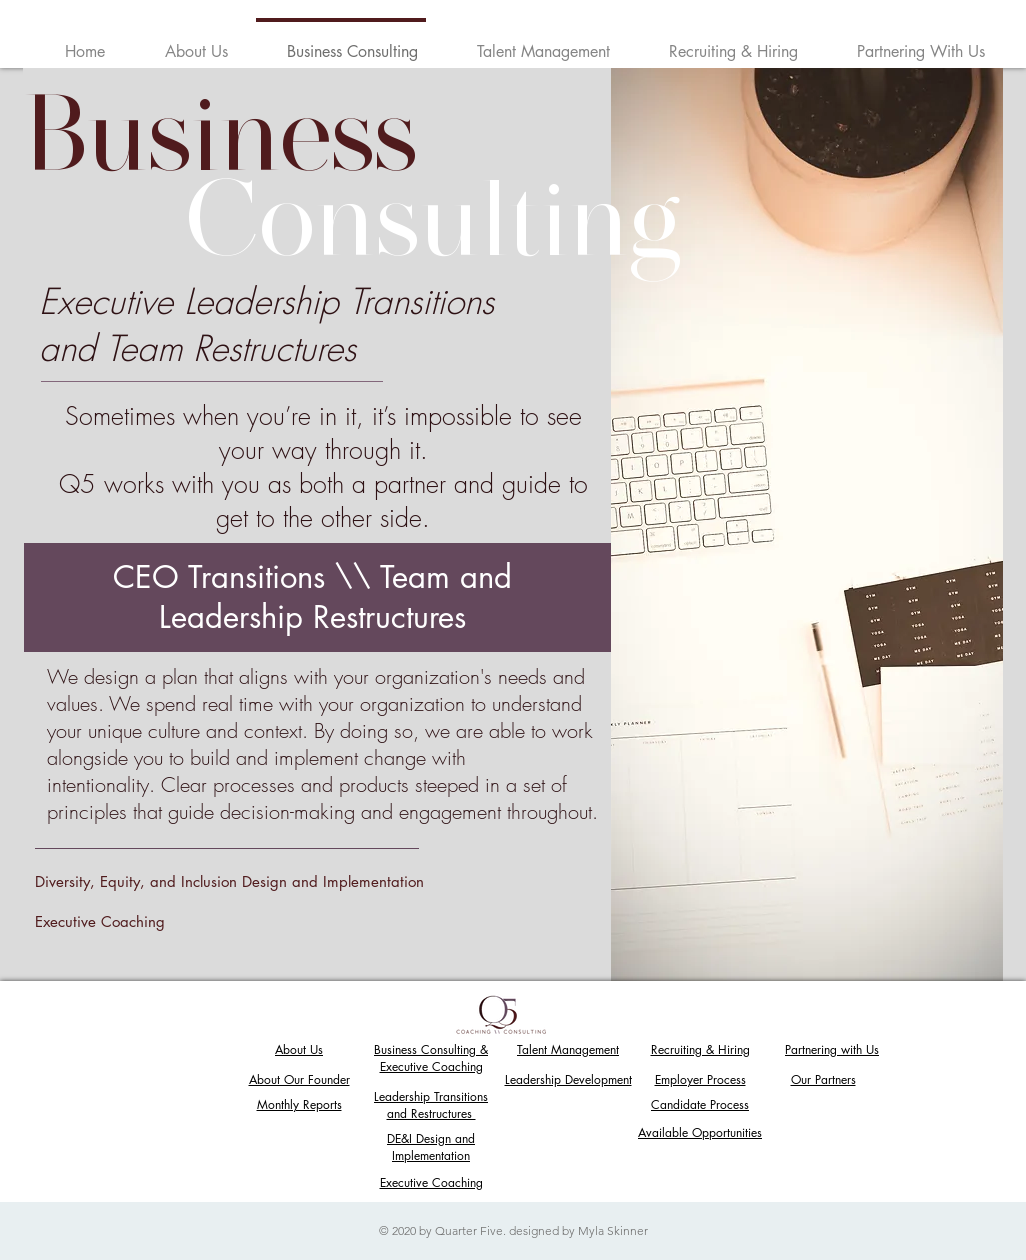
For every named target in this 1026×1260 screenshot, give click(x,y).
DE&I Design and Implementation (431, 1147)
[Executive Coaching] (253, 921)
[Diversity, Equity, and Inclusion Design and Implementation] (246, 881)
